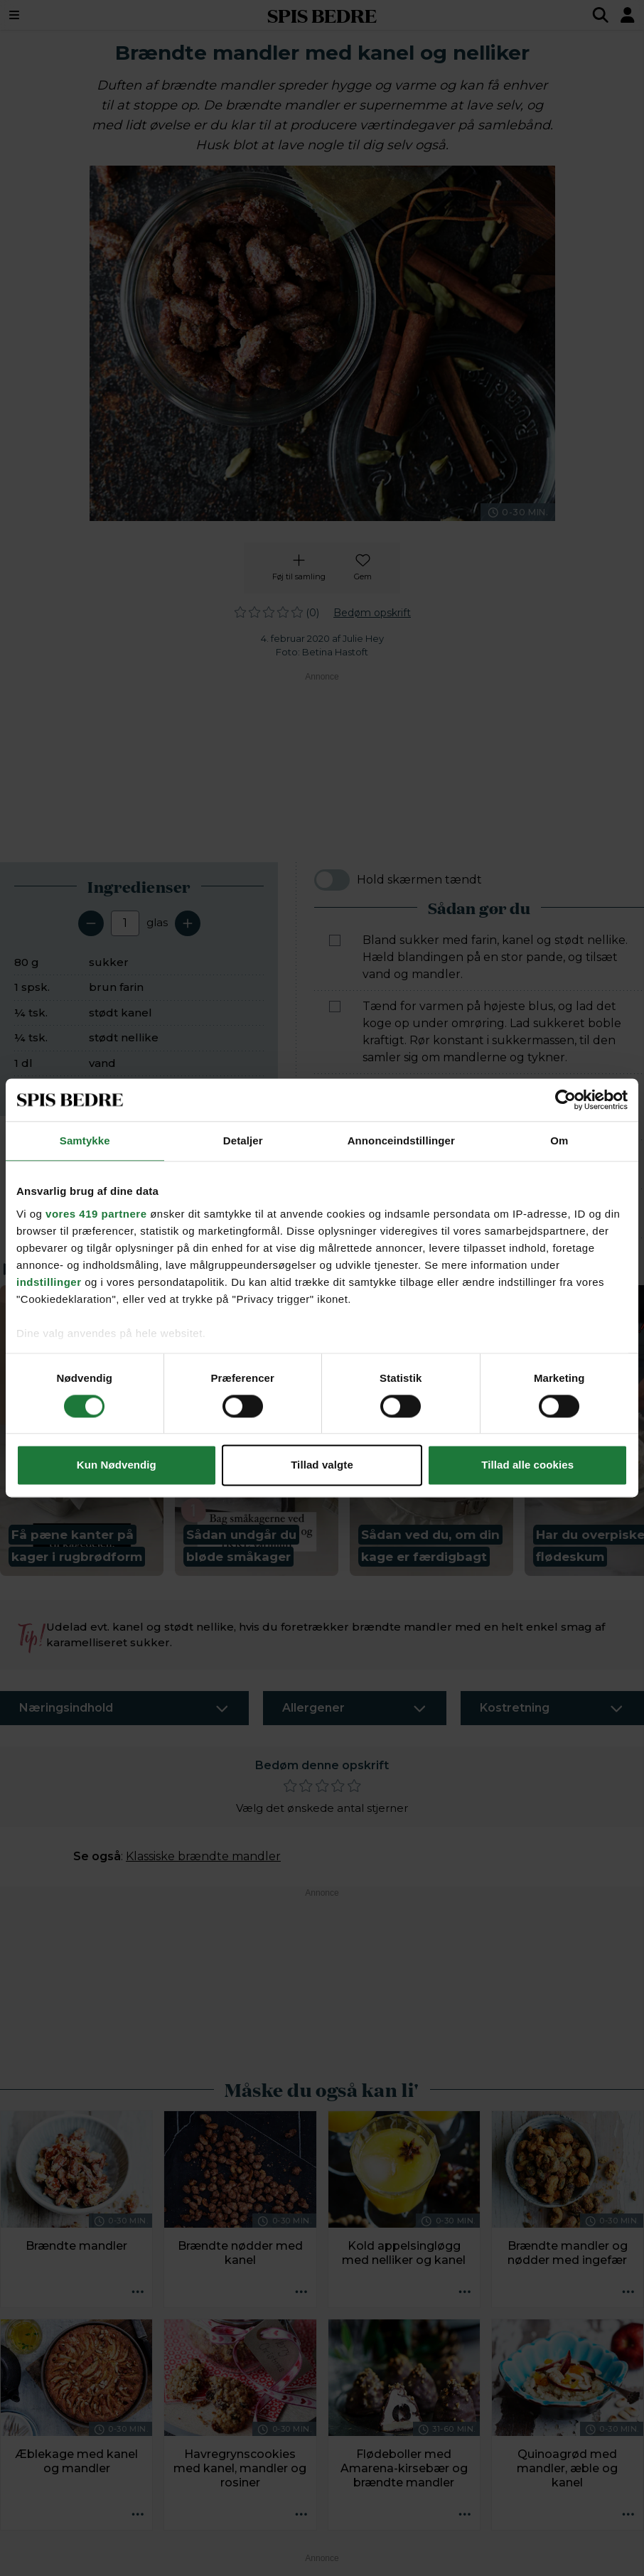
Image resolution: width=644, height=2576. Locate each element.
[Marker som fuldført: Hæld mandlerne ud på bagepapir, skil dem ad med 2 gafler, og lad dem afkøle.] (334, 1155)
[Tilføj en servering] (187, 923)
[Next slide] (624, 1419)
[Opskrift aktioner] (137, 2292)
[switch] (332, 880)
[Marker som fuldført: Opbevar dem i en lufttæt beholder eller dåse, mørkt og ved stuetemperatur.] (334, 1205)
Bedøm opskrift (372, 612)
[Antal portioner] (125, 923)
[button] (81, 1430)
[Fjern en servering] (91, 923)
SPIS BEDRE (322, 14)
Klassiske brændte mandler (203, 1856)
